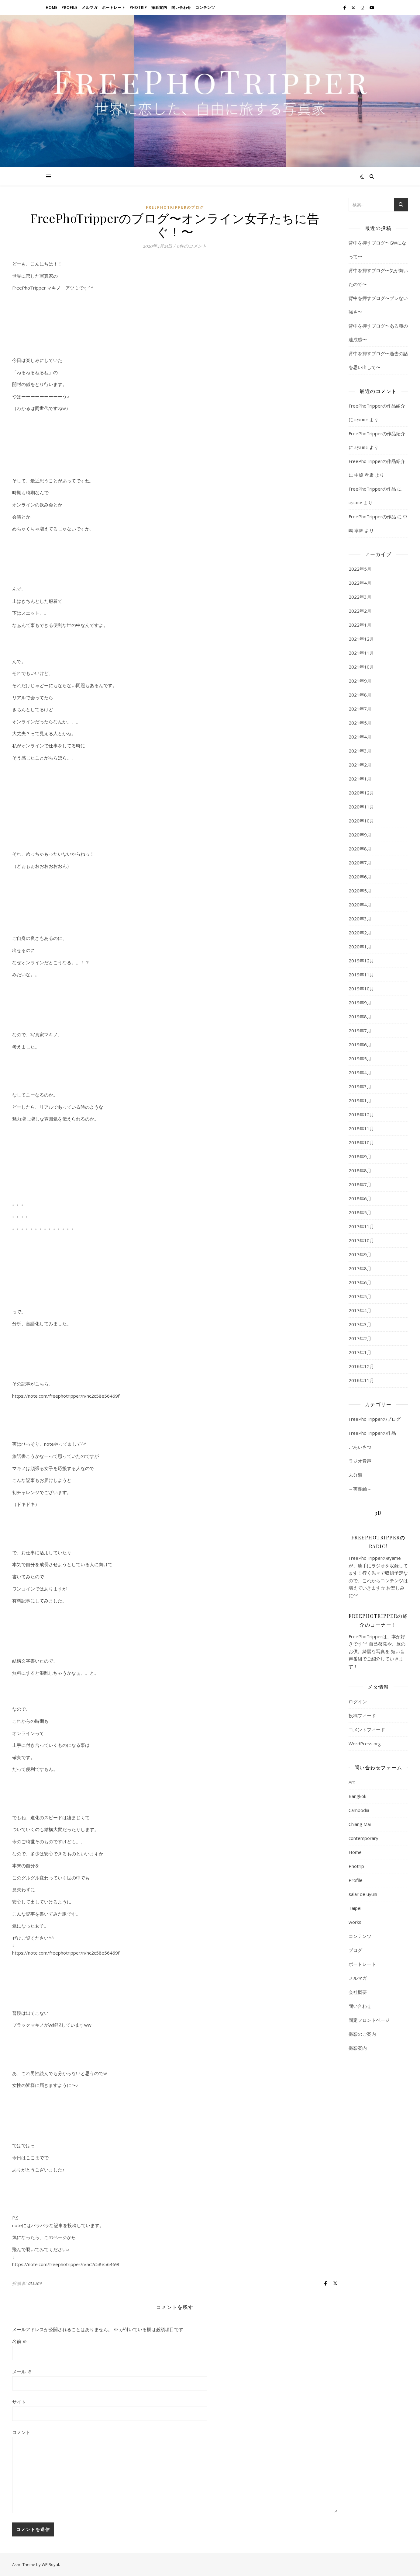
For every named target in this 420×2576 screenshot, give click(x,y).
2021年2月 (360, 765)
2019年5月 (360, 1058)
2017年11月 (361, 1226)
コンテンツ (205, 7)
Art (352, 1782)
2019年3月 (360, 1086)
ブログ (355, 1950)
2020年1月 (360, 947)
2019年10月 (361, 989)
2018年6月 (360, 1198)
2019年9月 (360, 1002)
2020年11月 (361, 807)
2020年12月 (361, 793)
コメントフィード (367, 1729)
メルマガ (90, 7)
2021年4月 (360, 737)
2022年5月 (360, 569)
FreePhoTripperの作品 (372, 489)
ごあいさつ (360, 1447)
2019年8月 (360, 1016)
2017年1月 (360, 1352)
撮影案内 (159, 7)
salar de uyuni (363, 1894)
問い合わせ (181, 7)
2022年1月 (360, 625)
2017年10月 (361, 1240)
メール (22, 2372)
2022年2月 (360, 611)
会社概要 (358, 1992)
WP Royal (50, 2564)
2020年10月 (361, 821)
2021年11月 (361, 653)
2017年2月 (360, 1338)
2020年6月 (360, 877)
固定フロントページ (369, 2020)
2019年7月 (360, 1030)
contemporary (363, 1838)
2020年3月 (360, 919)
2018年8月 (360, 1170)
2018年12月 (361, 1114)
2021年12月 (361, 639)
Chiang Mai (360, 1824)
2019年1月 (360, 1100)
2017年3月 (360, 1324)
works (355, 1922)
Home (51, 7)
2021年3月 (360, 751)
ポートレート (114, 7)
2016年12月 (361, 1366)
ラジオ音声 (360, 1461)
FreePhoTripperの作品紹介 (377, 406)
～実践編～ (360, 1489)
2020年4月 (360, 905)
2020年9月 (360, 835)
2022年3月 (360, 597)
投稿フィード (362, 1715)
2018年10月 (361, 1142)
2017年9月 (360, 1254)
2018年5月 (360, 1212)
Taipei (355, 1908)
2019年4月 (360, 1072)
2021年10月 (361, 667)
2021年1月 (360, 779)
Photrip (138, 7)
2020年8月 (360, 849)
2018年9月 (360, 1156)
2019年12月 (361, 961)
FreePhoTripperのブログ (175, 207)
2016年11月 (361, 1380)
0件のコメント (192, 246)
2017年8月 (360, 1268)
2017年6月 (360, 1282)
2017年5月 (360, 1296)
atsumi (35, 2283)
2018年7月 (360, 1184)
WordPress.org (365, 1743)
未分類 (355, 1475)
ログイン (358, 1701)
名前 (19, 2341)
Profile (69, 7)
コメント (21, 2432)
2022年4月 (360, 583)
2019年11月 (361, 975)
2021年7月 (360, 709)
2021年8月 (360, 695)
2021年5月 (360, 723)
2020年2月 (360, 933)
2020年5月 (360, 891)
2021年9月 (360, 681)
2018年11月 (361, 1128)
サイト (19, 2402)
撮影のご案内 (362, 2034)
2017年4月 (360, 1310)
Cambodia (359, 1810)
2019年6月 (360, 1044)
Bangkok (357, 1796)
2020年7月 (360, 863)
